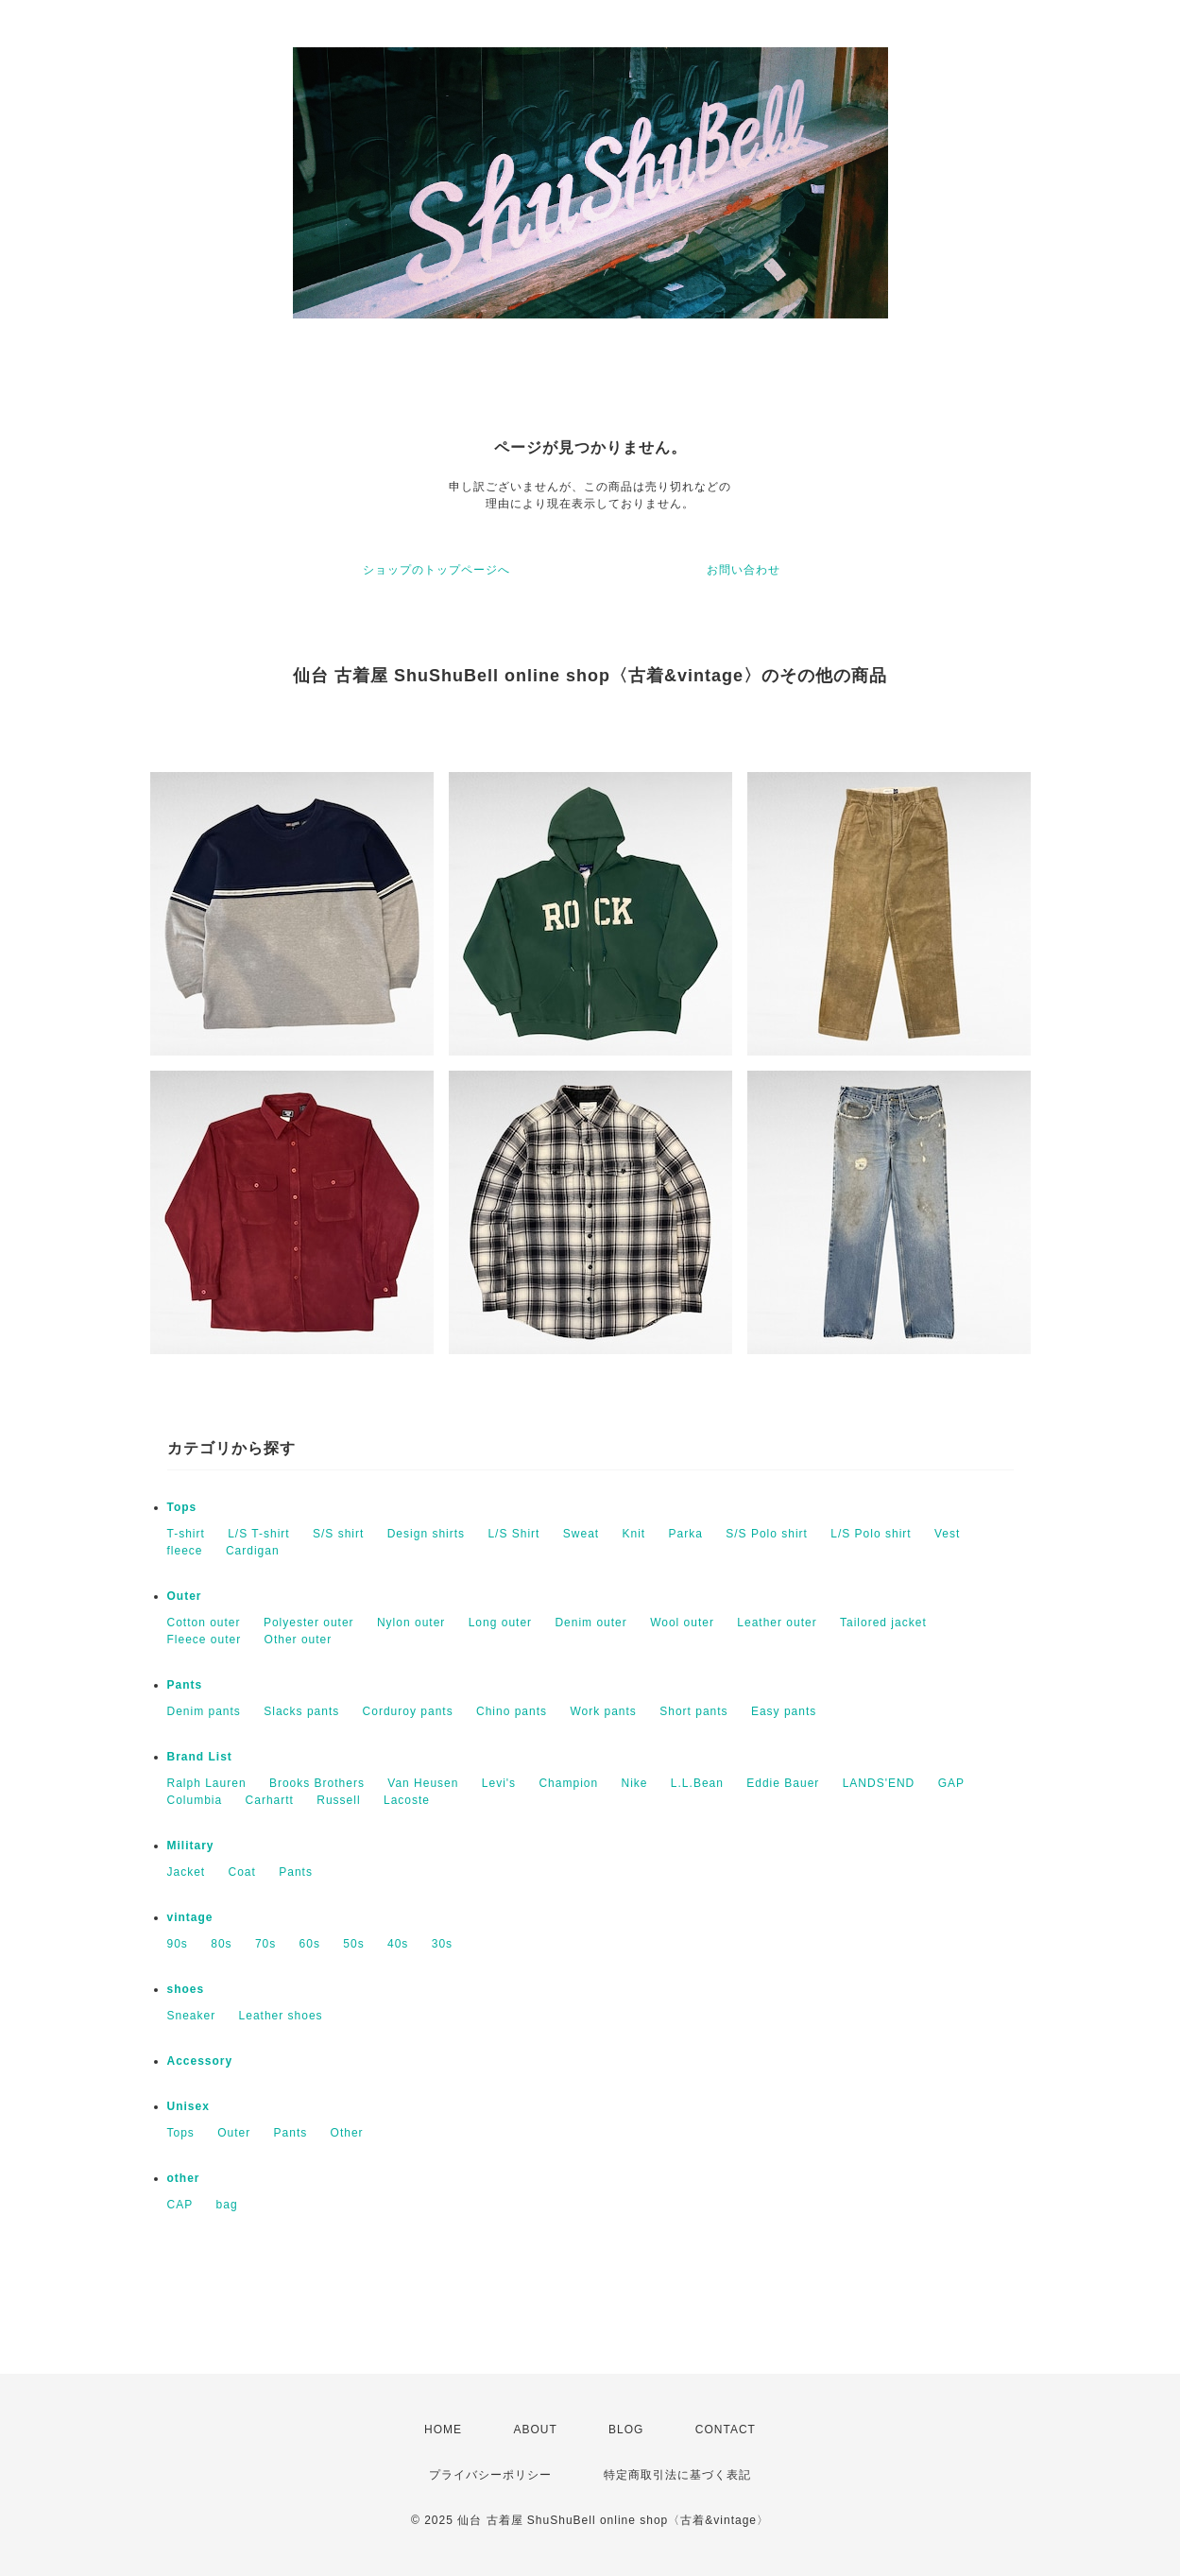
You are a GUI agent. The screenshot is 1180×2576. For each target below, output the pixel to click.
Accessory (200, 2061)
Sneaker (191, 2015)
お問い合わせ (743, 569)
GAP (951, 1783)
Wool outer (682, 1622)
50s (353, 1943)
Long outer (500, 1622)
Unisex (188, 2106)
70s (265, 1943)
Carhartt (270, 1800)
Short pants (693, 1711)
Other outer (299, 1639)
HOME (443, 2429)
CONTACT (725, 2429)
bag (227, 2204)
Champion (568, 1783)
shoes (186, 1989)
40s (397, 1943)
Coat (242, 1872)
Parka (686, 1533)
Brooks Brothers (317, 1783)
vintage (190, 1917)
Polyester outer (309, 1622)
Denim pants (204, 1711)
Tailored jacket (883, 1622)
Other (347, 2132)
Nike (635, 1783)
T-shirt (186, 1533)
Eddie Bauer (782, 1783)
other (183, 2178)
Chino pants (511, 1711)
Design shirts (426, 1533)
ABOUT (534, 2429)
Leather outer (776, 1622)
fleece (185, 1550)
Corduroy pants (408, 1711)
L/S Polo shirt (870, 1533)
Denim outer (590, 1622)
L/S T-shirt (258, 1533)
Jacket (186, 1872)
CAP (180, 2204)
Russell (338, 1800)
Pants (185, 1685)
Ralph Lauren (207, 1783)
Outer (184, 1596)
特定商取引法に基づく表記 (677, 2475)
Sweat (581, 1533)
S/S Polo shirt (767, 1533)
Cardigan (253, 1550)
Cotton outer (204, 1622)
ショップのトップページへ (436, 569)
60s (309, 1943)
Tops (182, 1507)
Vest (947, 1533)
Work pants (603, 1711)
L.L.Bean (697, 1783)
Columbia (195, 1800)
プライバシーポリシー (490, 2475)
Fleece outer (204, 1639)
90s (177, 1943)
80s (221, 1943)
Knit (633, 1533)
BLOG (625, 2429)
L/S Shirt (513, 1533)
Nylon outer (411, 1622)
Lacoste (407, 1800)
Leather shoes (281, 2015)
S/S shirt (338, 1533)
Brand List (199, 1756)
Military (190, 1845)
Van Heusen (422, 1783)
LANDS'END (879, 1783)
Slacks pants (301, 1711)
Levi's (499, 1783)
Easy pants (783, 1711)
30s (442, 1943)
